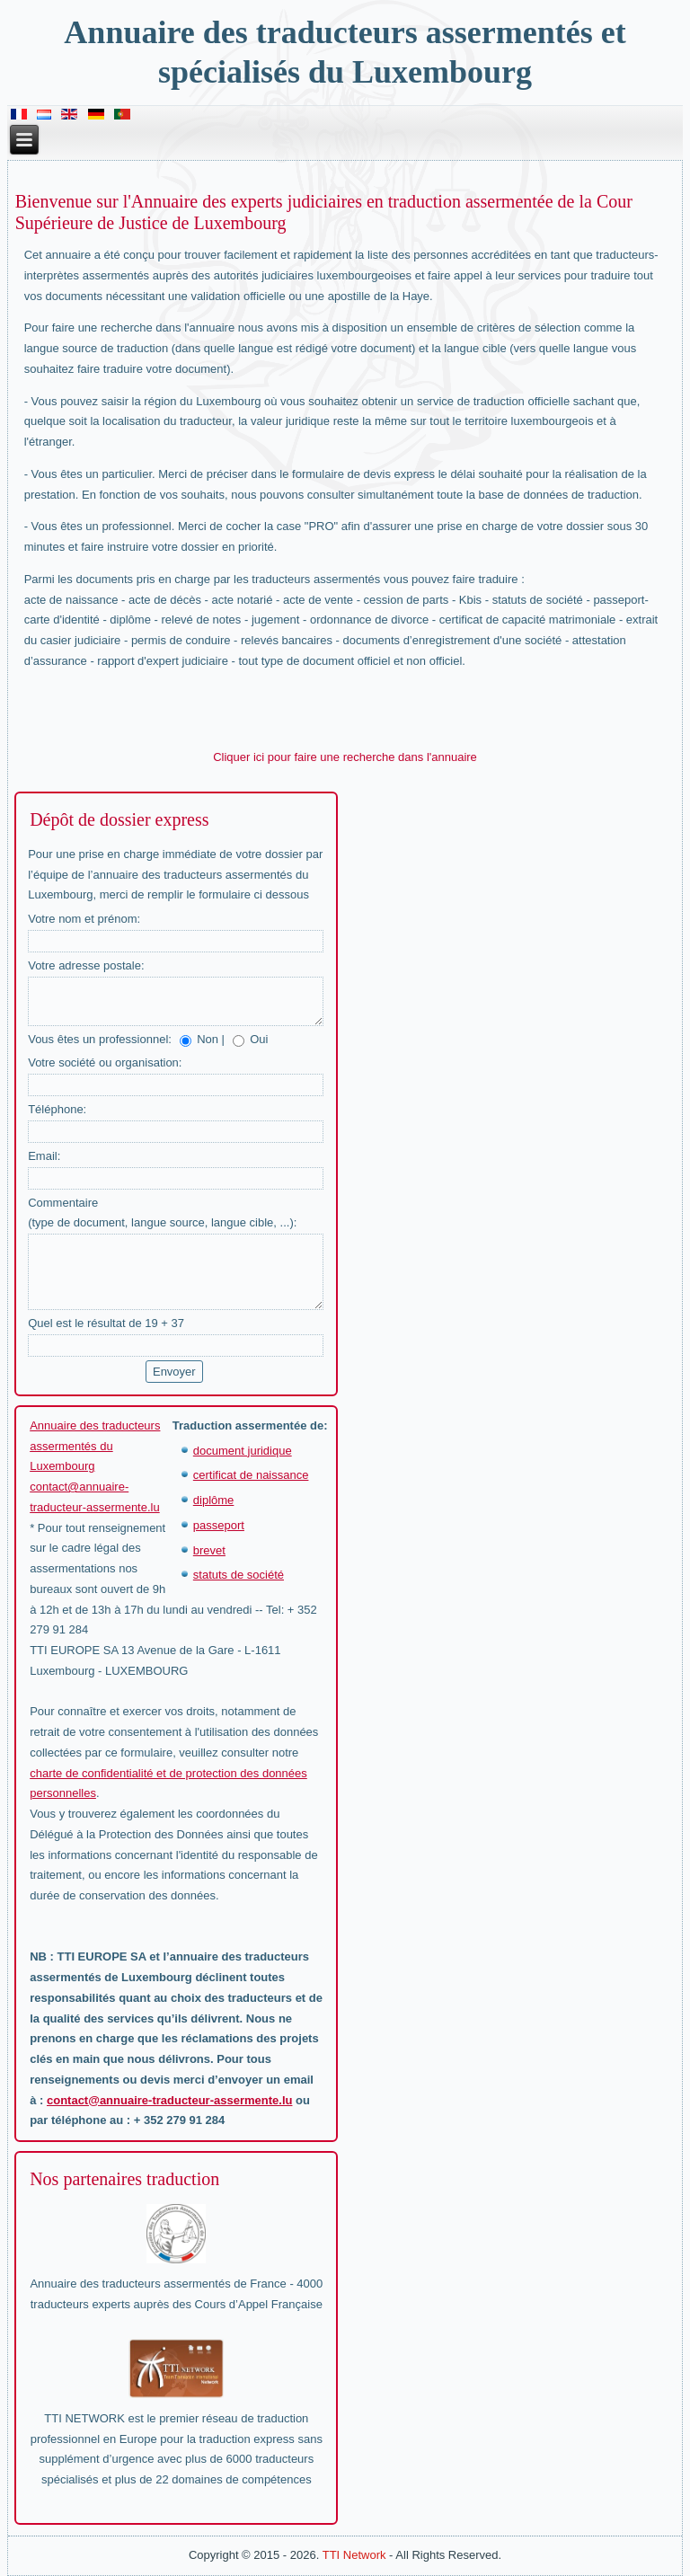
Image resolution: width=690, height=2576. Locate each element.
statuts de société (238, 1574)
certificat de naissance (251, 1475)
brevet (209, 1550)
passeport (218, 1525)
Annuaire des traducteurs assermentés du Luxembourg (95, 1446)
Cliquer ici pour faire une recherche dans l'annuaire (345, 757)
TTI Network (354, 2555)
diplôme (213, 1500)
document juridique (242, 1450)
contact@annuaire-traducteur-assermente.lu (169, 2100)
